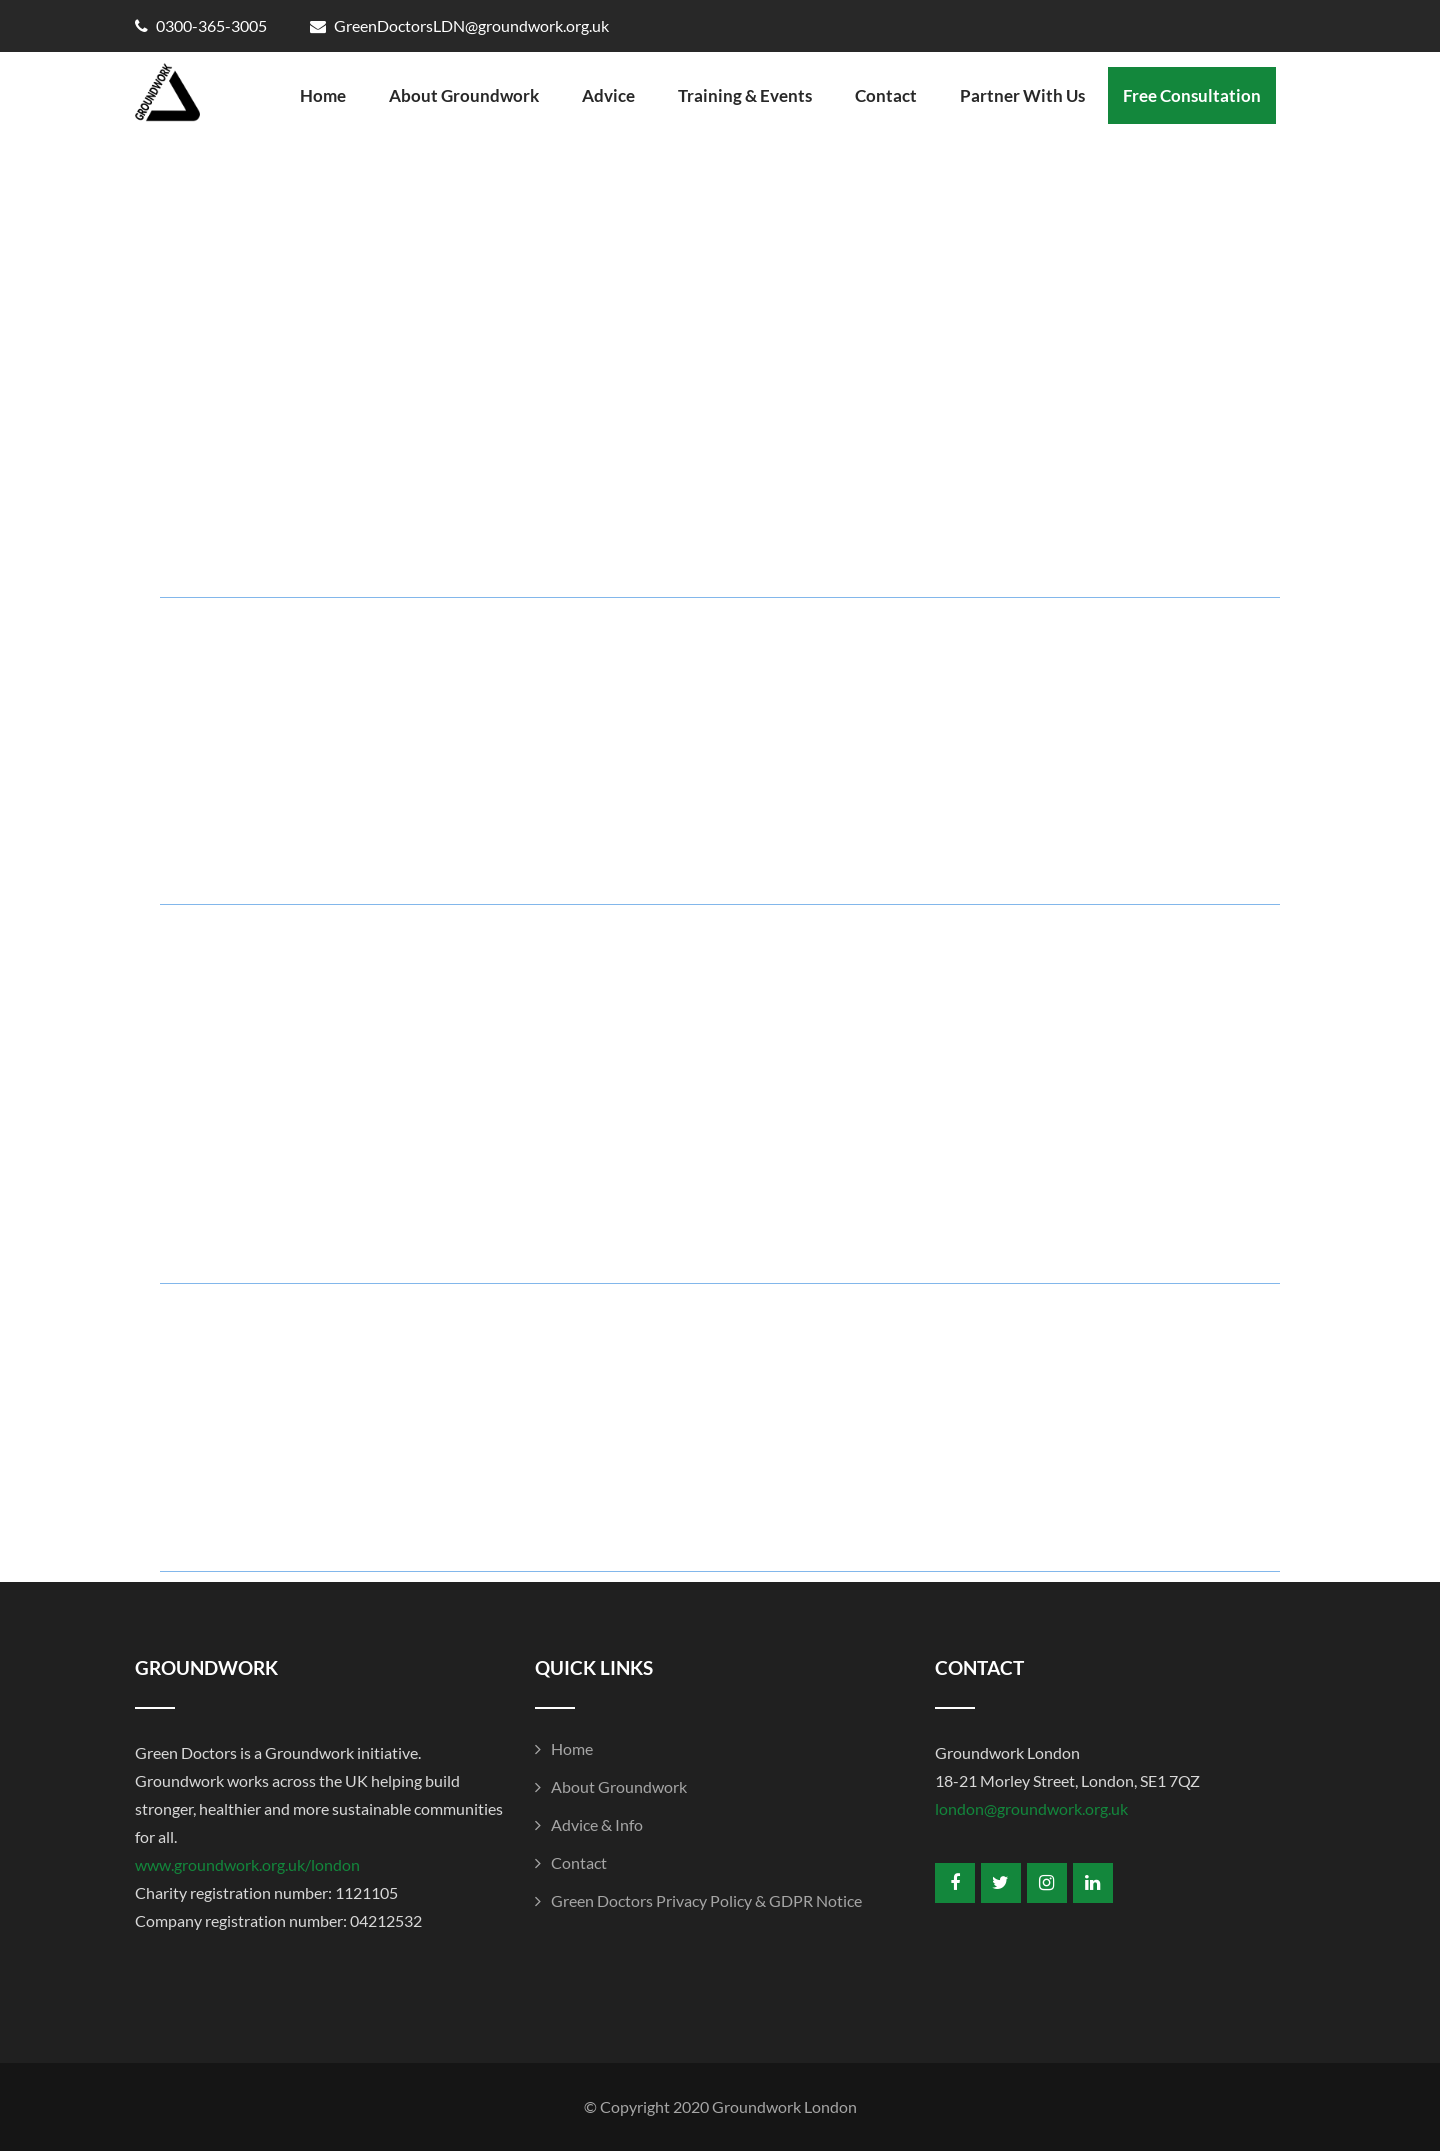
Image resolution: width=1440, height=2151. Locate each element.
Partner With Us (1022, 95)
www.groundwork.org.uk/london (247, 1864)
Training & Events (745, 95)
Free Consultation (1192, 95)
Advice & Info (597, 1824)
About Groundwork (464, 95)
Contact (886, 95)
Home (323, 95)
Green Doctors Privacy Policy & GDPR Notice (706, 1900)
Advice (608, 95)
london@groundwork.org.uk (1031, 1808)
